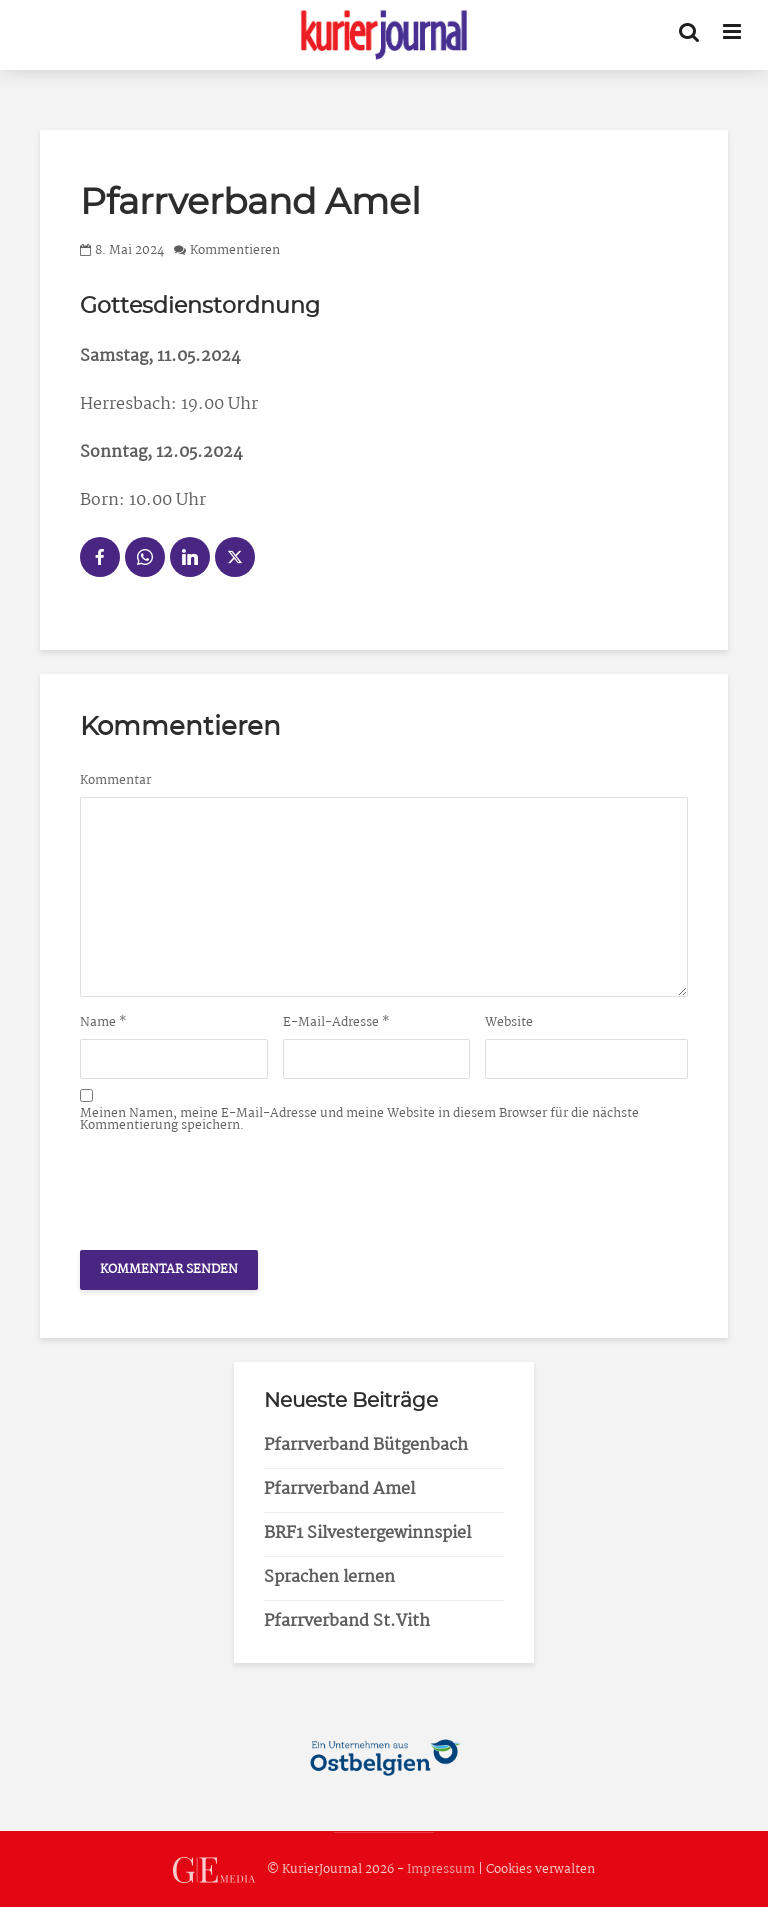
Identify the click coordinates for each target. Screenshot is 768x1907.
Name (103, 1023)
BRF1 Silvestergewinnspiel (367, 1533)
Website (509, 1023)
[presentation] (232, 1186)
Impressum (441, 1870)
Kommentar (115, 781)
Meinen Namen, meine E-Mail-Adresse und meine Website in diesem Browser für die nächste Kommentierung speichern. (359, 1120)
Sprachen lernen (329, 1577)
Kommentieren (235, 250)
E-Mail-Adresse (336, 1023)
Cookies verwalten (540, 1870)
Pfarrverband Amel (339, 1489)
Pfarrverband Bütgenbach (366, 1445)
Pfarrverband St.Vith (347, 1621)
